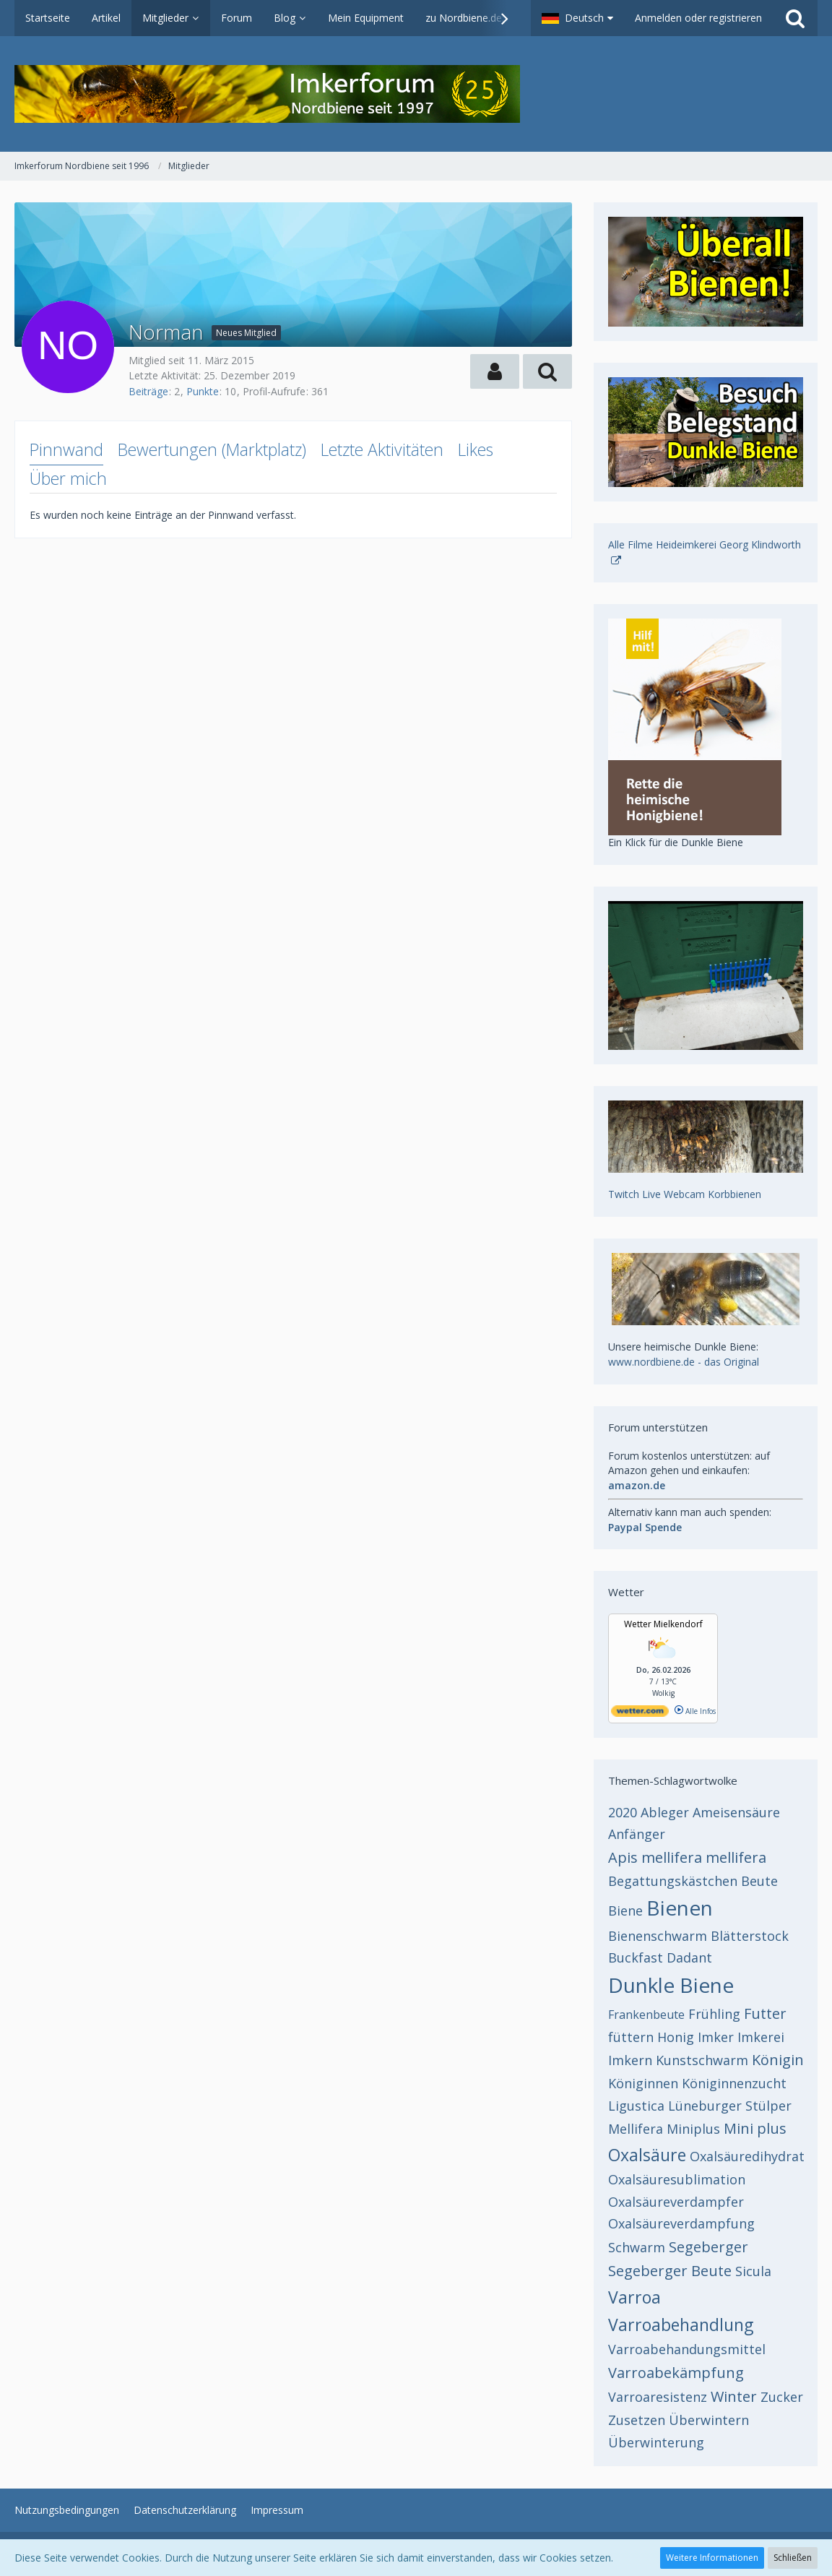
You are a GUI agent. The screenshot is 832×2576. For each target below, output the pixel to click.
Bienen (679, 1907)
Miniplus (693, 2128)
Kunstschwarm (702, 2060)
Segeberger (708, 2247)
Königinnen (643, 2083)
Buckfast (635, 1957)
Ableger (665, 1812)
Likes (475, 449)
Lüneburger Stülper (730, 2105)
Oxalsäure (647, 2154)
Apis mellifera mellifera (687, 1857)
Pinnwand (66, 449)
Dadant (689, 1957)
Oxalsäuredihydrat (747, 2156)
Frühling (714, 2014)
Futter (765, 2013)
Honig (675, 2037)
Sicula (753, 2271)
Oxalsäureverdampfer (676, 2201)
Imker (716, 2037)
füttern (631, 2037)
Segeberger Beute (670, 2270)
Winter (734, 2396)
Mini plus (755, 2128)
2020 (622, 1812)
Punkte (202, 391)
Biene (625, 1910)
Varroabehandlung (680, 2324)
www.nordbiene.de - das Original (683, 1362)
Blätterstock (750, 1935)
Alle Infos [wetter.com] (695, 1711)
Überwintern (709, 2420)
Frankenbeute (646, 2015)
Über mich (68, 478)
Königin (778, 2059)
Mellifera (635, 2128)
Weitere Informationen (712, 2557)
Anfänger (636, 1834)
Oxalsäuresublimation (676, 2179)
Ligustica (636, 2105)
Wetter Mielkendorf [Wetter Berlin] (663, 1624)
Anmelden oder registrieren (698, 18)
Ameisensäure (736, 1812)
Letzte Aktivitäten (382, 449)
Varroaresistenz (657, 2396)
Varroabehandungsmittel (687, 2349)
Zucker (781, 2396)
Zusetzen (636, 2420)
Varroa (634, 2297)
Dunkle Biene (671, 1985)
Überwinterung (656, 2442)
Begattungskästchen (672, 1881)
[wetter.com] (640, 1714)
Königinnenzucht (734, 2083)
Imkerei (760, 2037)
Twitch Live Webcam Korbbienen (684, 1194)
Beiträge (148, 391)
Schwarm (636, 2247)
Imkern (630, 2060)
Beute (759, 1881)
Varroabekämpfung (676, 2372)
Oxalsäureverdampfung (681, 2223)
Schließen (793, 2557)
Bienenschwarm (657, 1935)
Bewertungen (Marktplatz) (212, 449)
